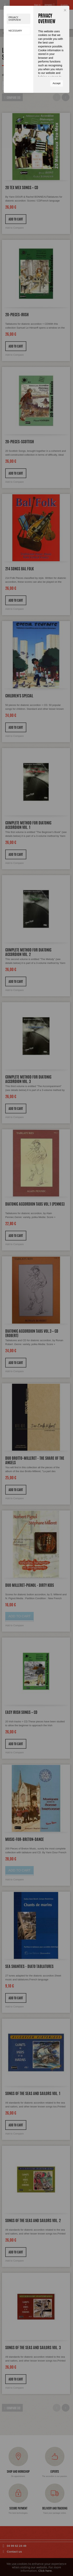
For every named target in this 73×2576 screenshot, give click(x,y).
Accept (57, 83)
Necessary (15, 30)
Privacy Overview (15, 18)
